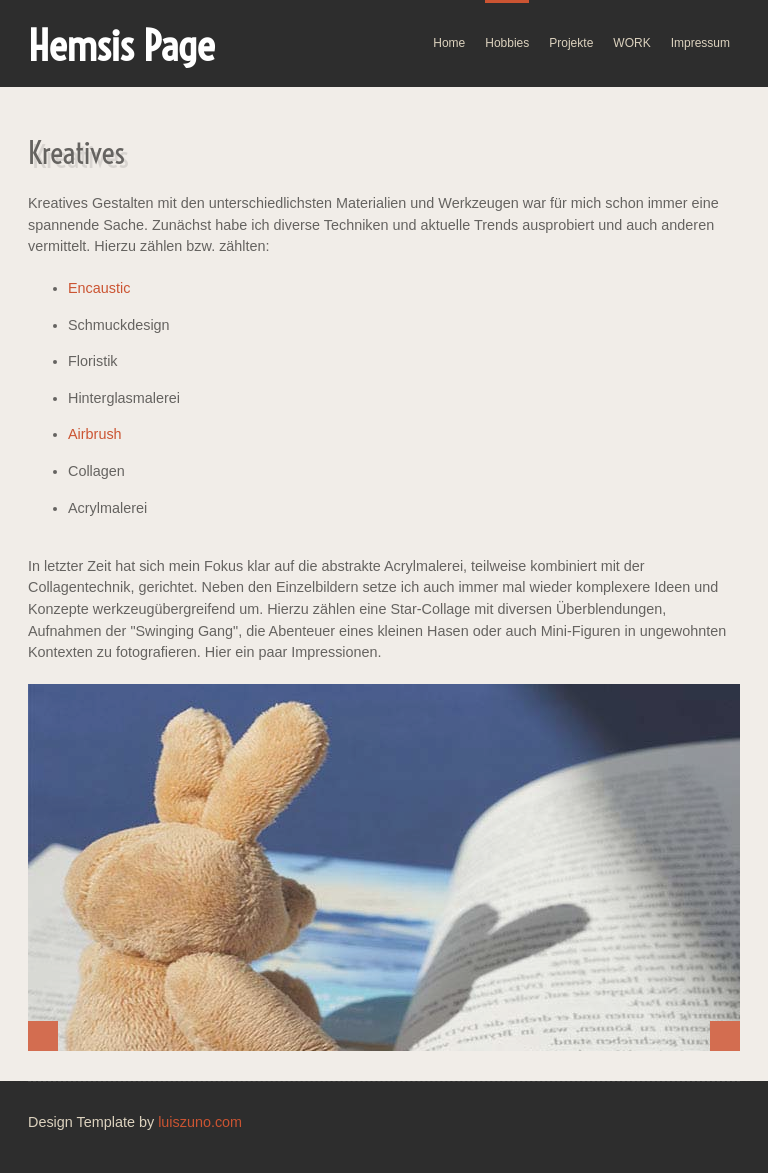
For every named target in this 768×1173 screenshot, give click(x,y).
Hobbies (507, 43)
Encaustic (99, 288)
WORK (631, 43)
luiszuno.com (200, 1122)
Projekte (571, 43)
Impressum (700, 43)
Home (449, 43)
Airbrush (95, 434)
